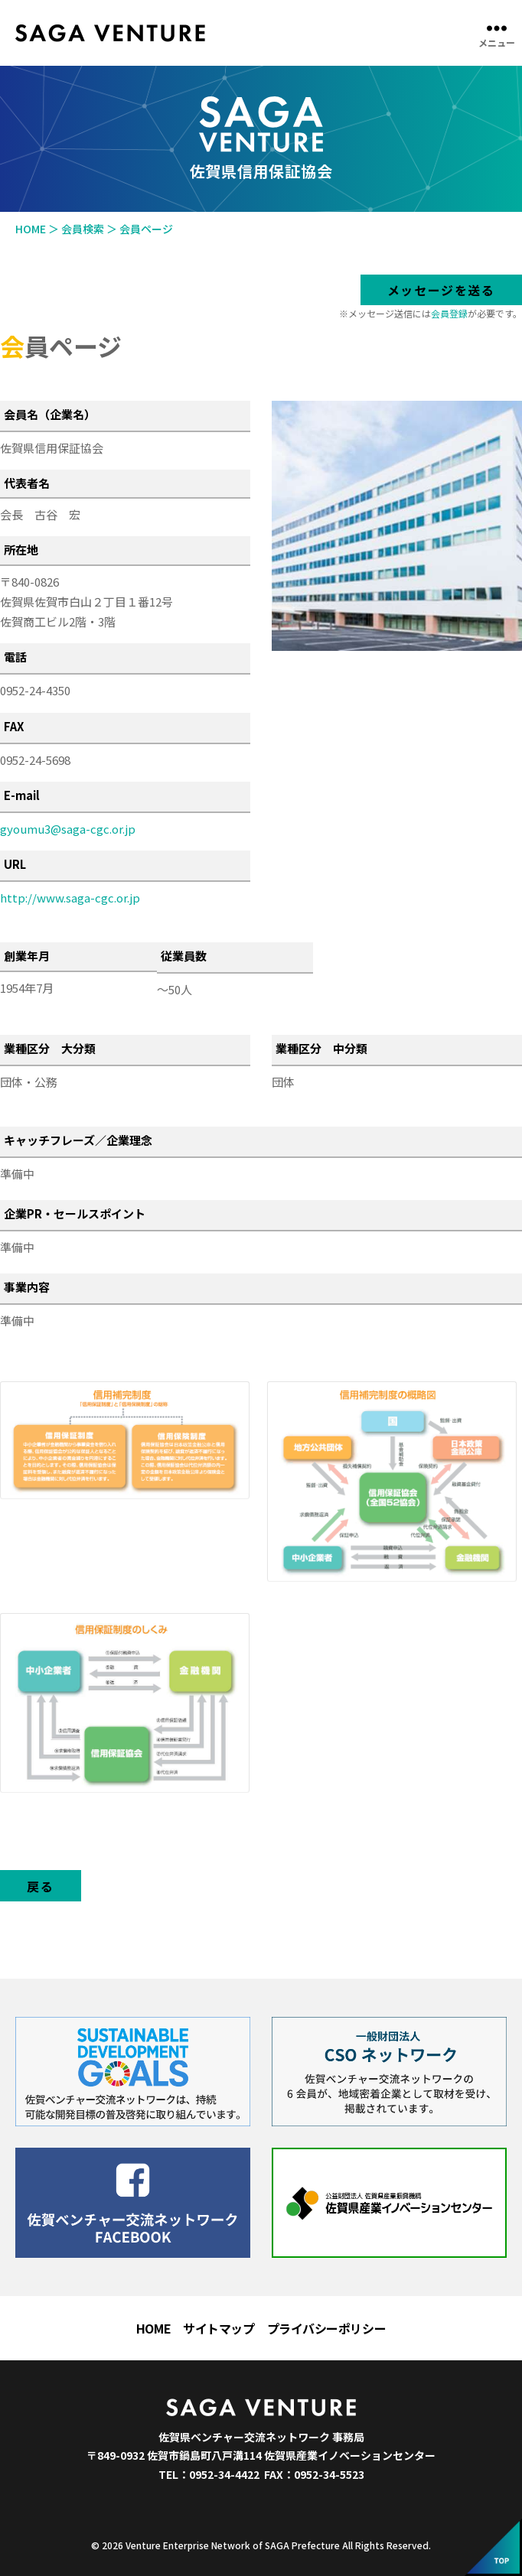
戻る (40, 1886)
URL (15, 864)
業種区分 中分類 (321, 1048)
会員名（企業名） (50, 414)
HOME (153, 2328)
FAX (14, 726)
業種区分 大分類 (50, 1048)
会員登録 (449, 313)
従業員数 (184, 956)
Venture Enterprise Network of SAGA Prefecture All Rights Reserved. (278, 2545)
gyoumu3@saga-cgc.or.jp (67, 829)
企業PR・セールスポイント (74, 1213)
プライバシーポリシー (327, 2328)
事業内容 (27, 1287)
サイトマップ (218, 2328)
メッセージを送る (441, 290)
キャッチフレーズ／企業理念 (78, 1140)
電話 (15, 657)
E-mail (22, 795)
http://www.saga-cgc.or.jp (70, 898)
